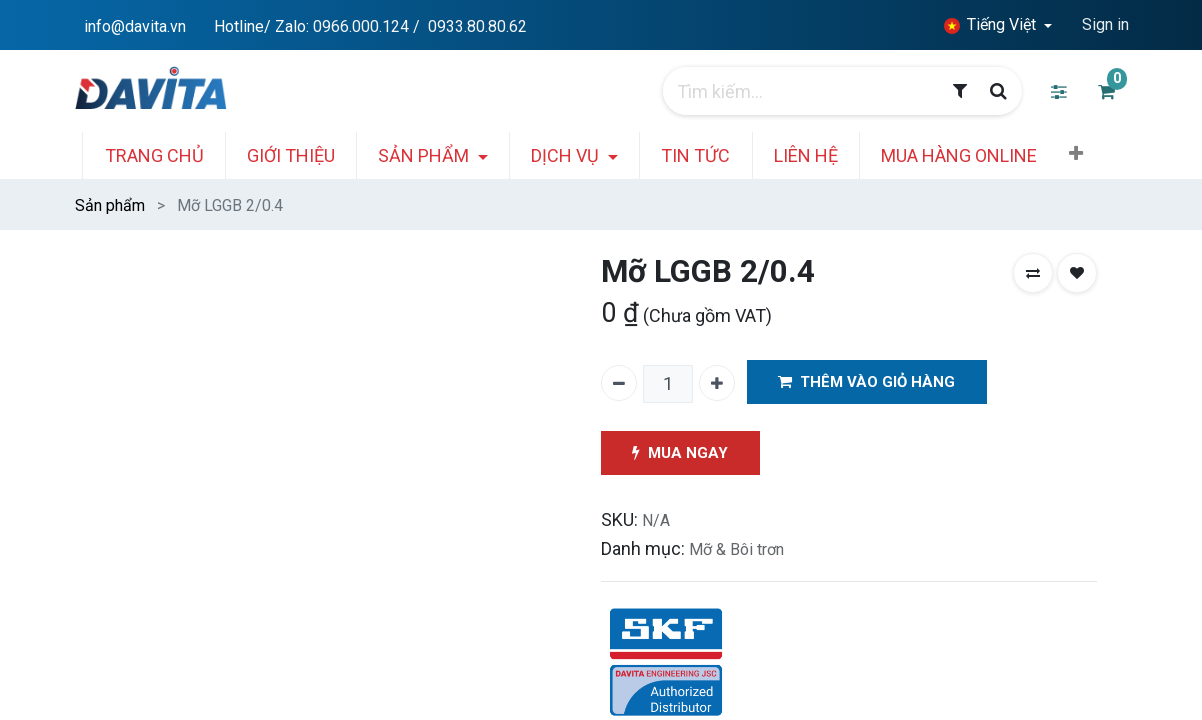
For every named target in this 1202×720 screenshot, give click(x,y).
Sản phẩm (110, 205)
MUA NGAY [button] (681, 453)
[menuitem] (162, 155)
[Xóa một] (619, 383)
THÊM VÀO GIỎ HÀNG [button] (867, 382)
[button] (1085, 154)
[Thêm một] (717, 383)
